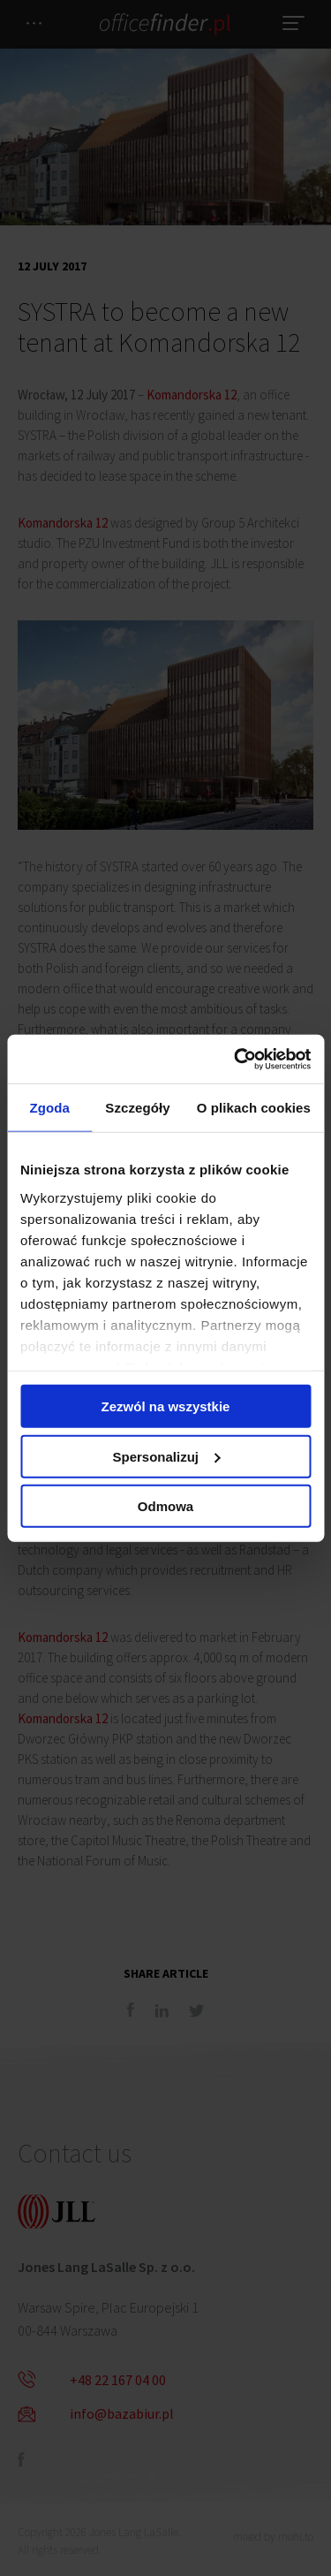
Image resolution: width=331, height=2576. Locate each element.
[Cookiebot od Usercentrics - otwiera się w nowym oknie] (236, 1058)
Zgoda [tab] (49, 1107)
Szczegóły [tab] (137, 1107)
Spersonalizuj (166, 1455)
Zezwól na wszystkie (166, 1406)
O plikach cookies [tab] (254, 1107)
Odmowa (165, 1506)
